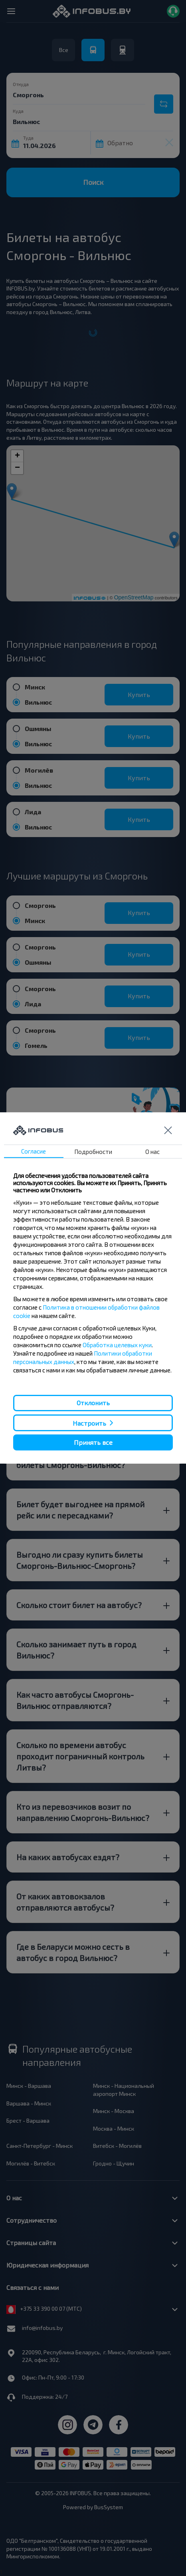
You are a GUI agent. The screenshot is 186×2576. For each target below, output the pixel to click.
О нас (152, 1151)
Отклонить (93, 1402)
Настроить (89, 1422)
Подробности (93, 1151)
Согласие (33, 1151)
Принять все (93, 1442)
